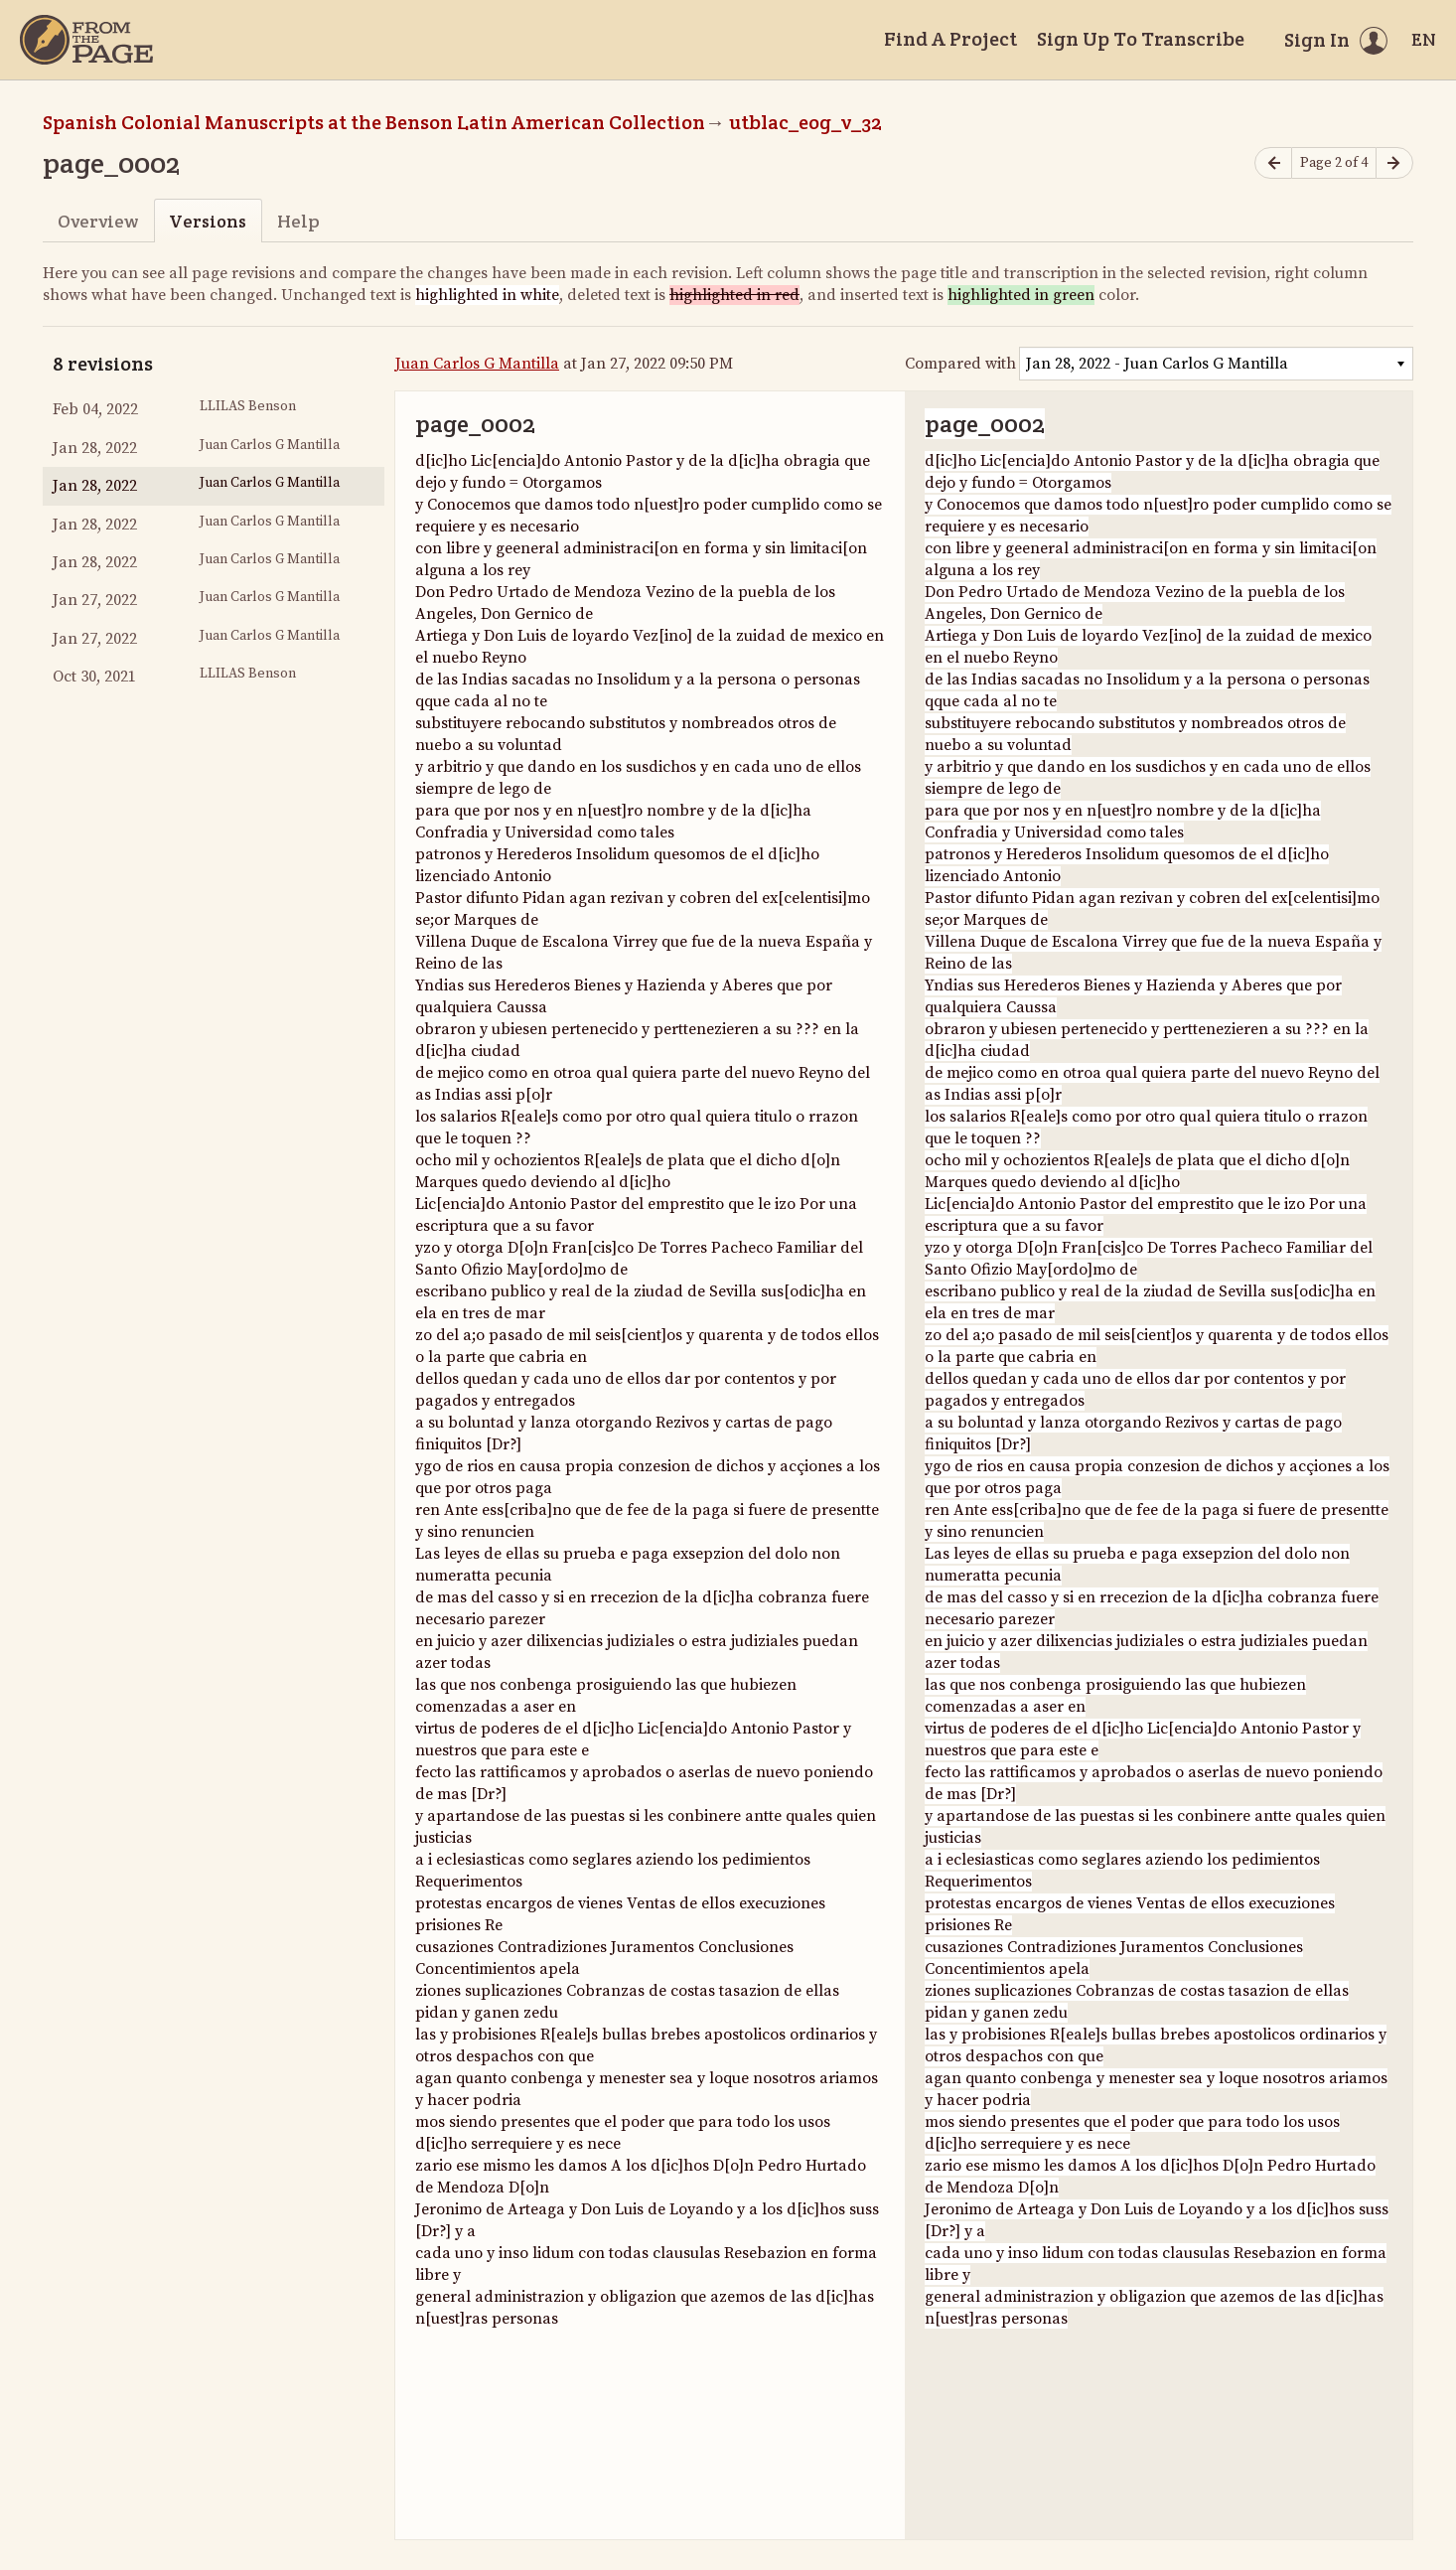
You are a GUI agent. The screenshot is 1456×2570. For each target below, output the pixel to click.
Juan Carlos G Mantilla (477, 364)
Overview (98, 221)
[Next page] (1394, 163)
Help (298, 221)
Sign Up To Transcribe (1140, 39)
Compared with (960, 364)
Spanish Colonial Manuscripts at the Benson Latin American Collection (374, 122)
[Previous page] (1273, 163)
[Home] (86, 40)
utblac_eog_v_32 (805, 122)
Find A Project (950, 39)
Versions (207, 221)
